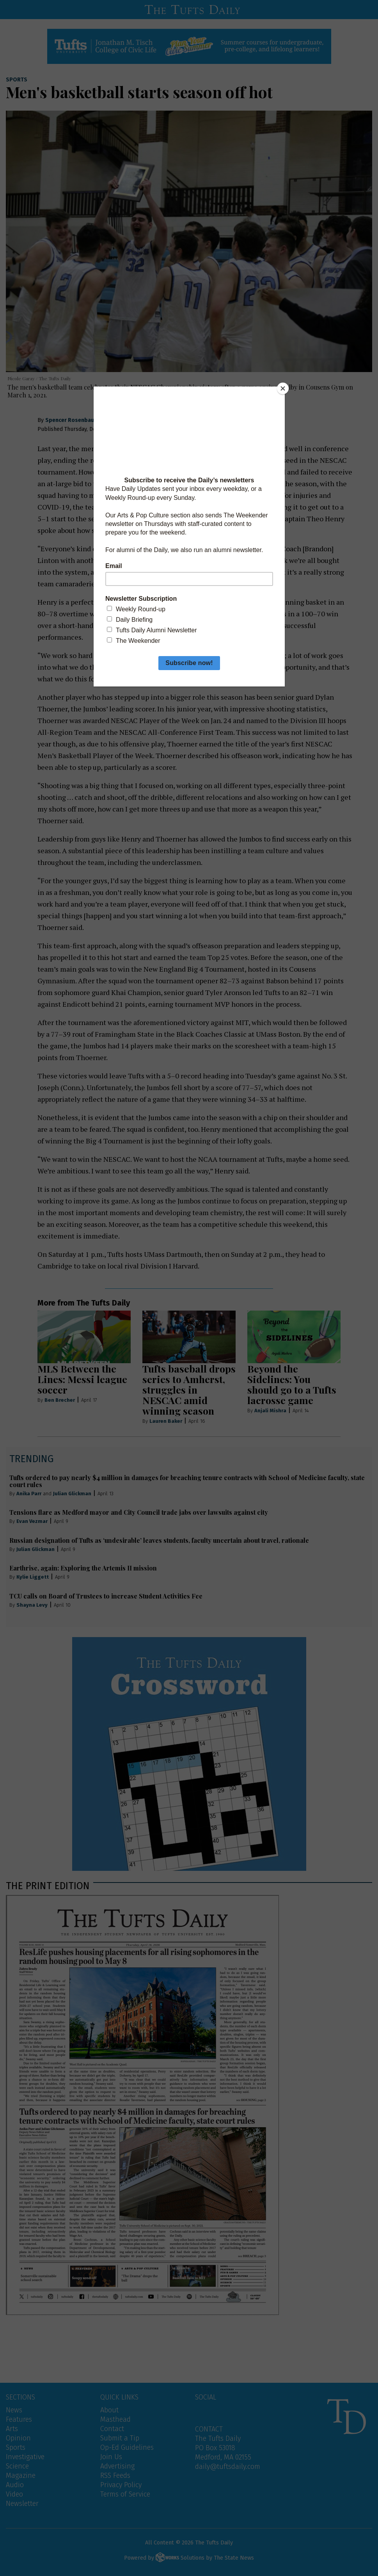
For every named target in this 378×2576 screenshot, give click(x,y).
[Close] (283, 388)
